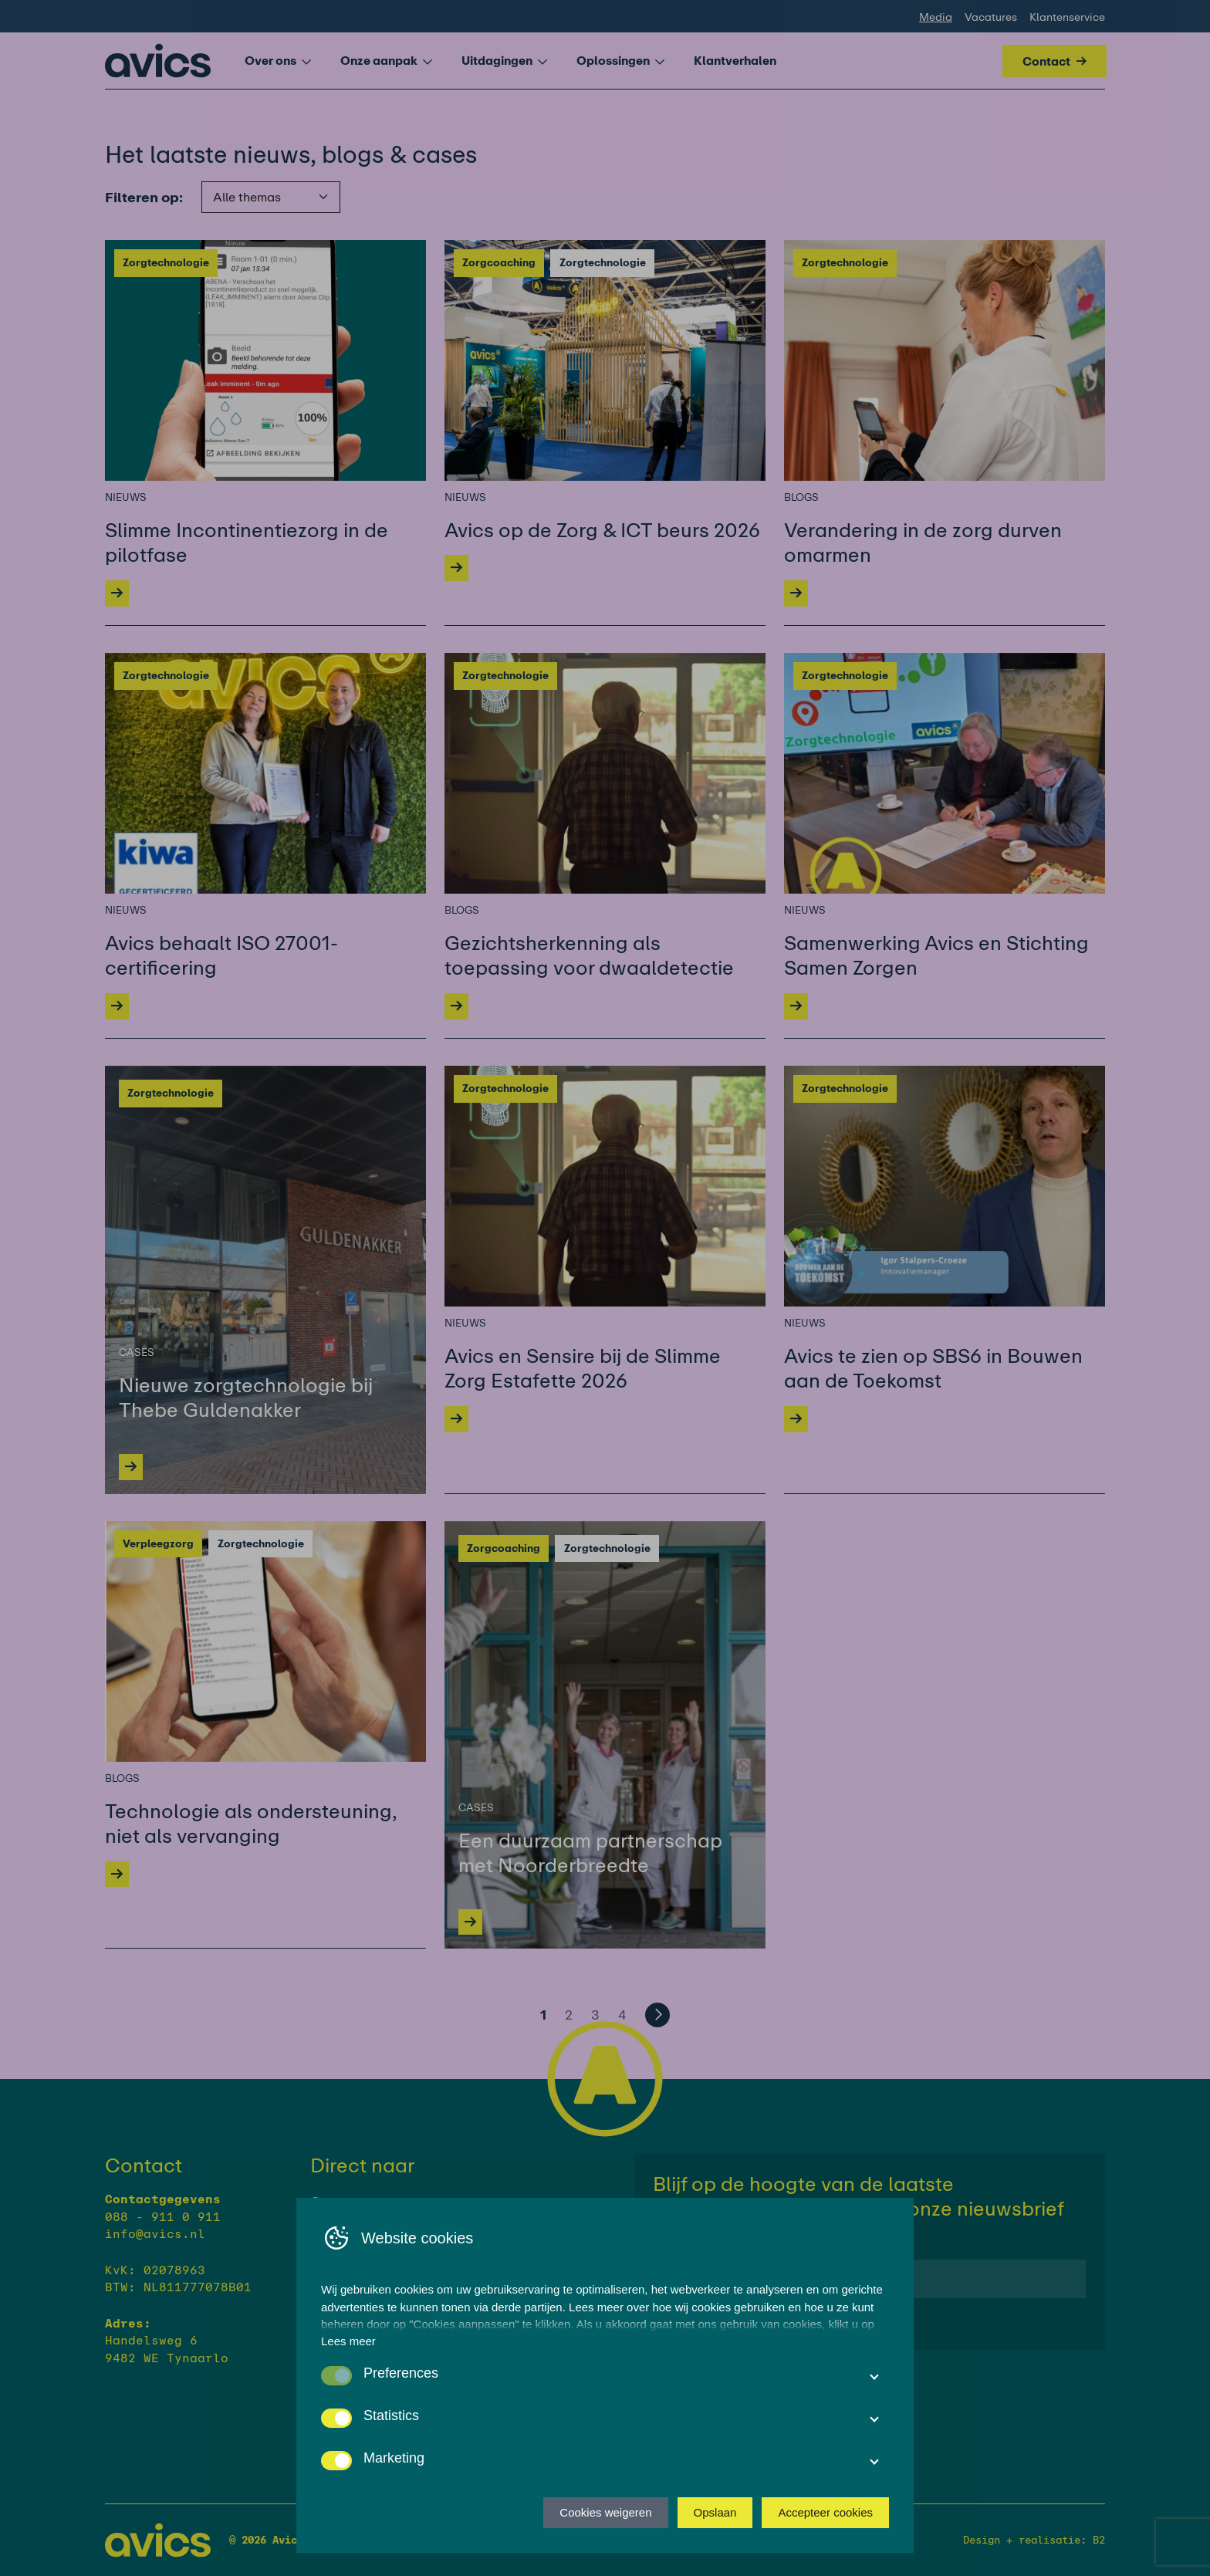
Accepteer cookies (825, 2512)
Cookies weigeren (605, 2512)
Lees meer (348, 2341)
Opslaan (715, 2512)
